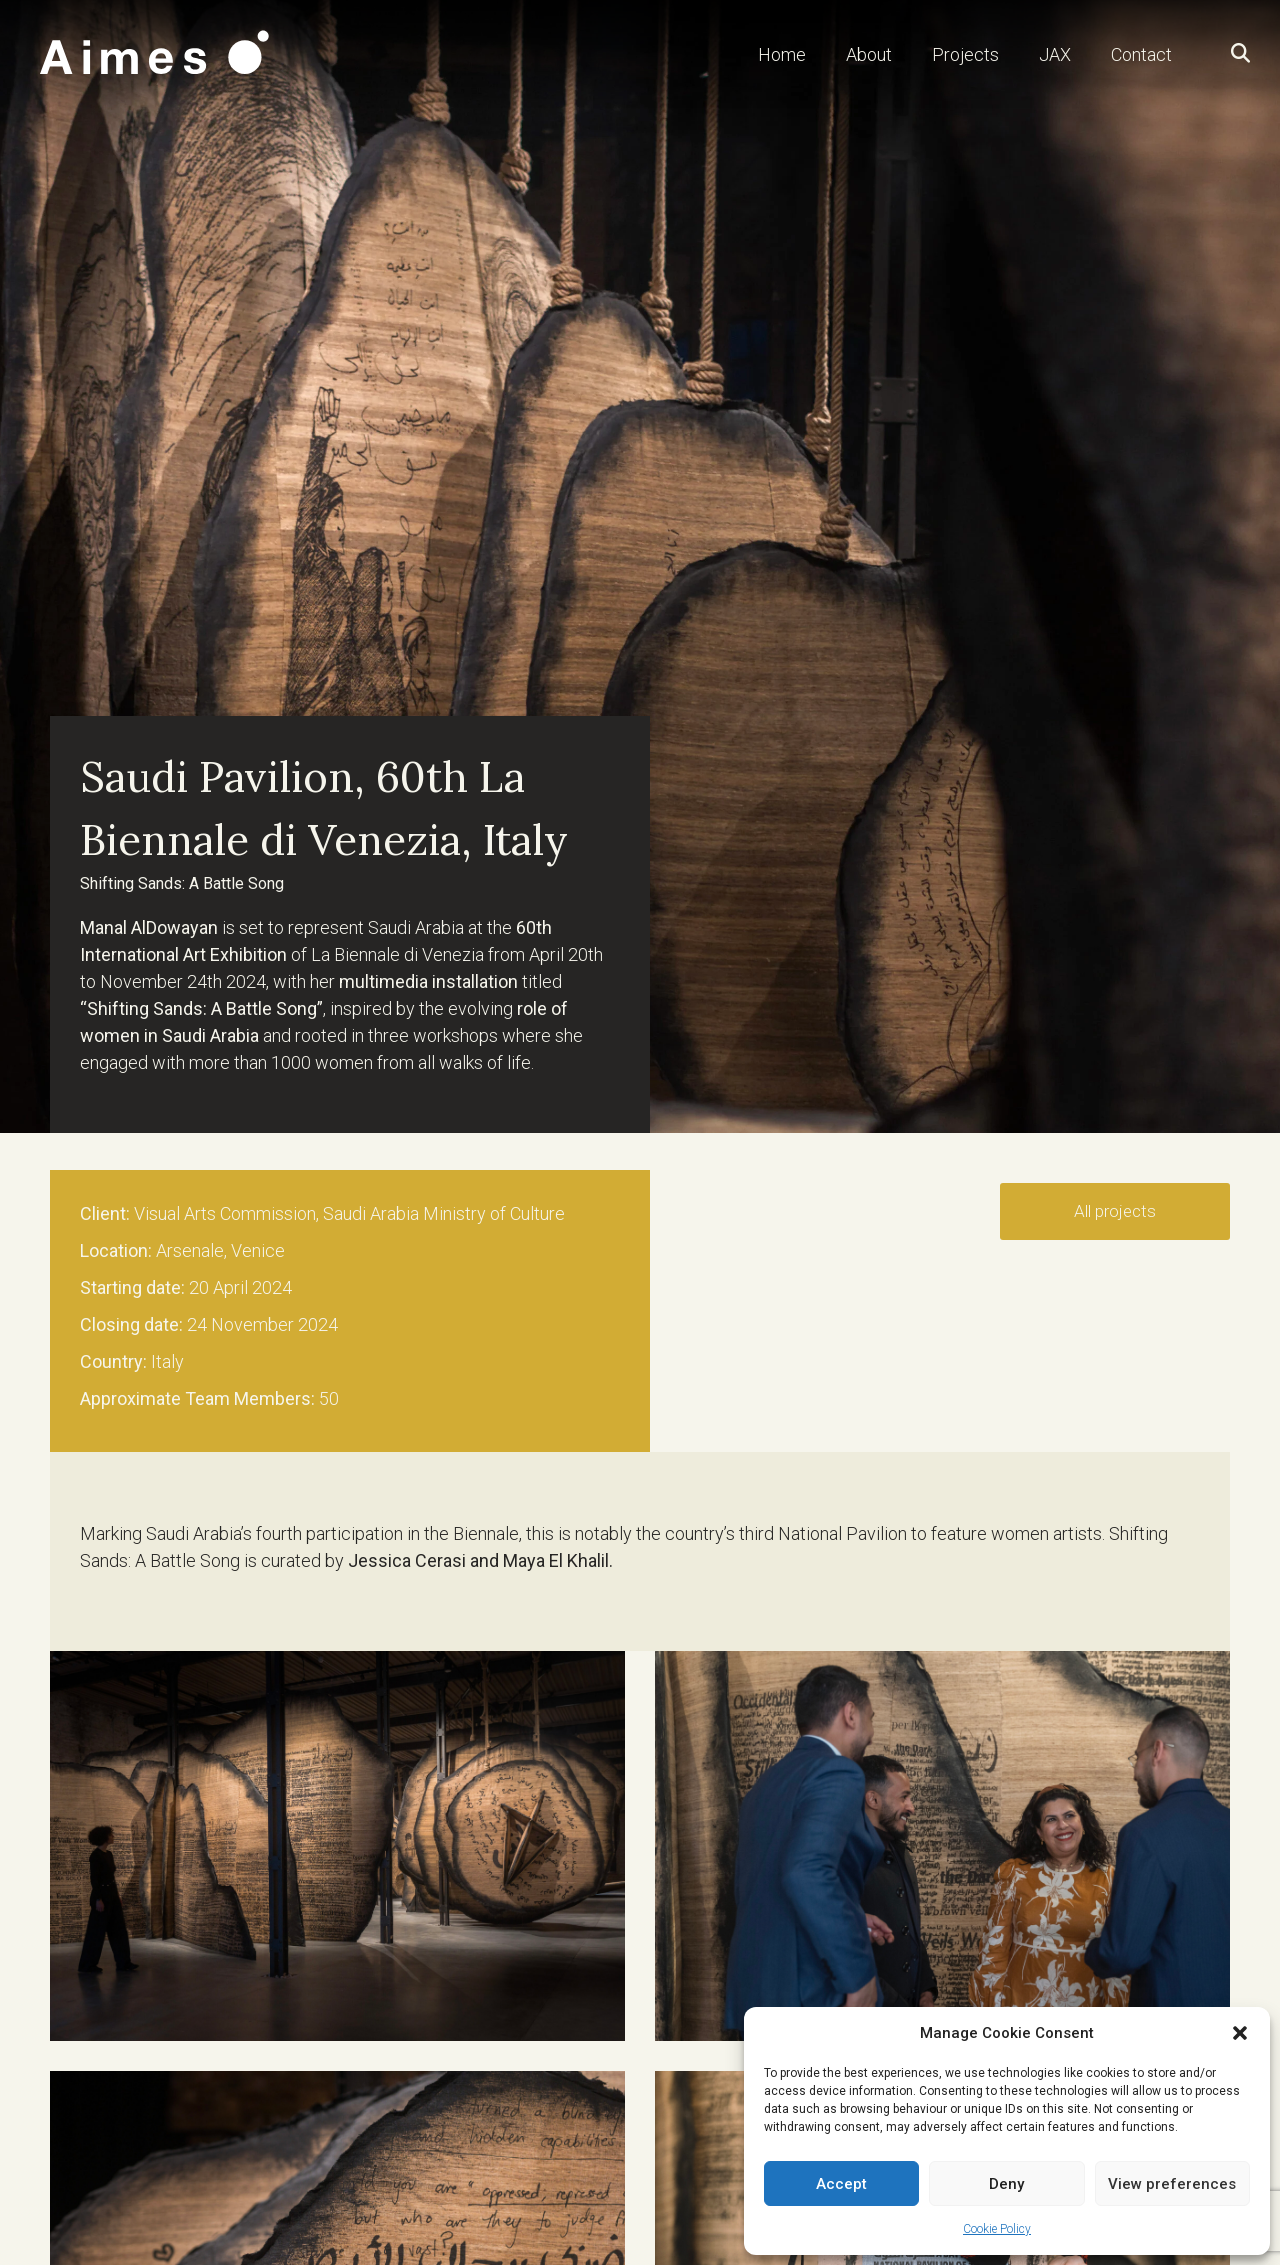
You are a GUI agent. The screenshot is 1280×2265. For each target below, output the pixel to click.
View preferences (1172, 2184)
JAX (1055, 54)
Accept (841, 2184)
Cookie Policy (997, 2229)
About (869, 54)
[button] (1240, 2033)
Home (782, 54)
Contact (1141, 54)
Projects (965, 54)
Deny (1006, 2184)
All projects (1115, 1211)
